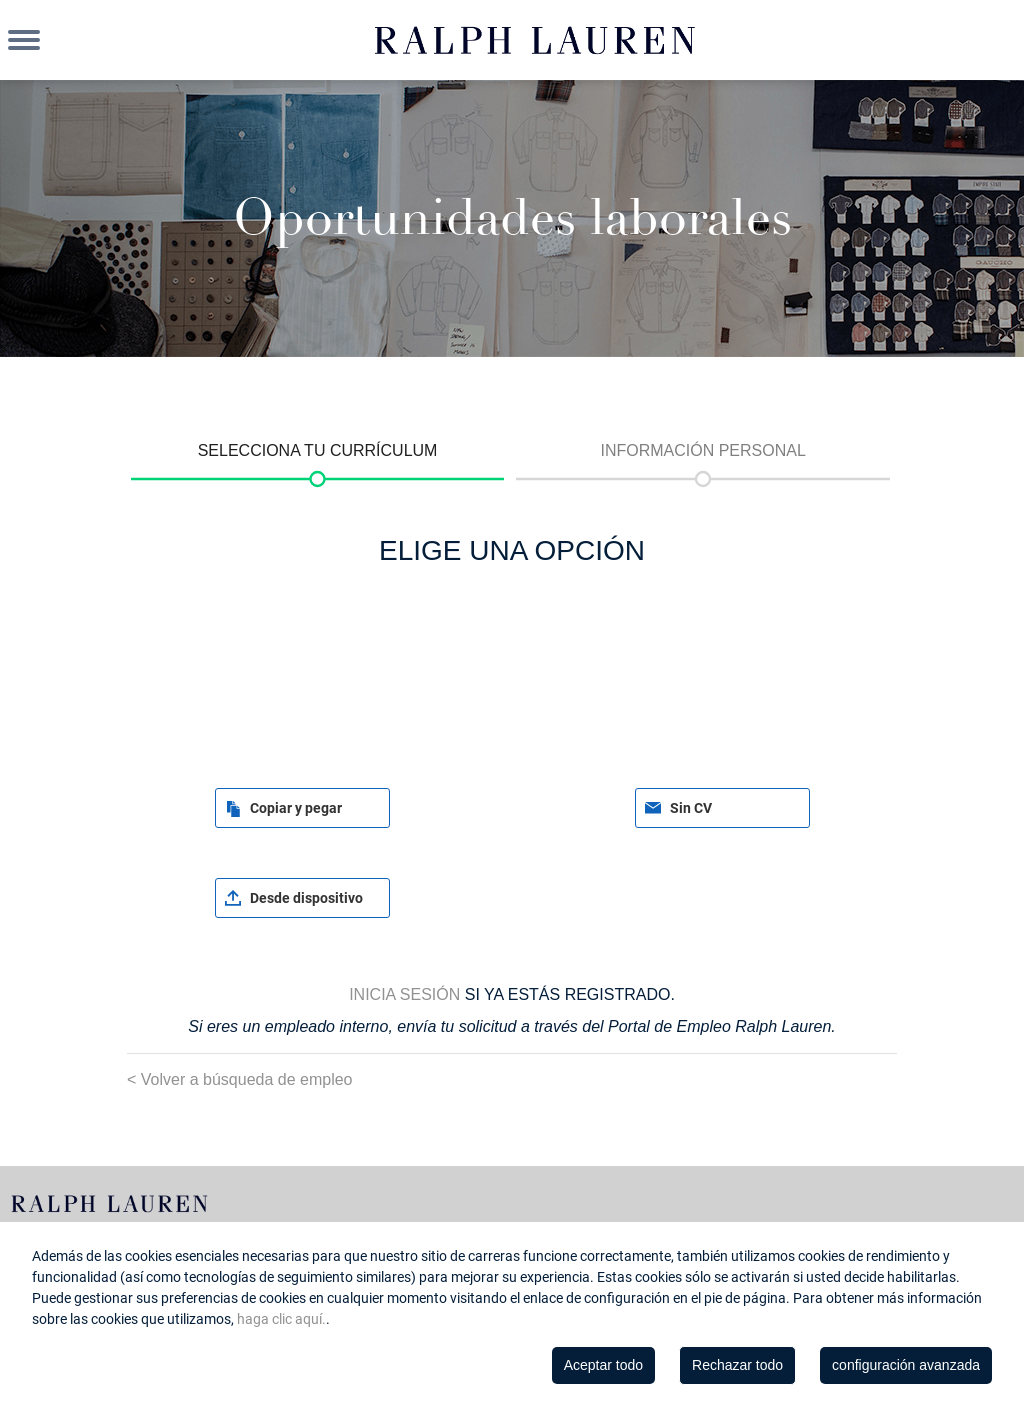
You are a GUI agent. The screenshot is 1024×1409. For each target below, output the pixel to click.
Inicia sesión (404, 994)
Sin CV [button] (691, 808)
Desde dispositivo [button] (306, 898)
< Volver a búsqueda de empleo (240, 1079)
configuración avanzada (906, 1365)
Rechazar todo (737, 1365)
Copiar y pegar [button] (296, 808)
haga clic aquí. (281, 1319)
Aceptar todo (603, 1365)
